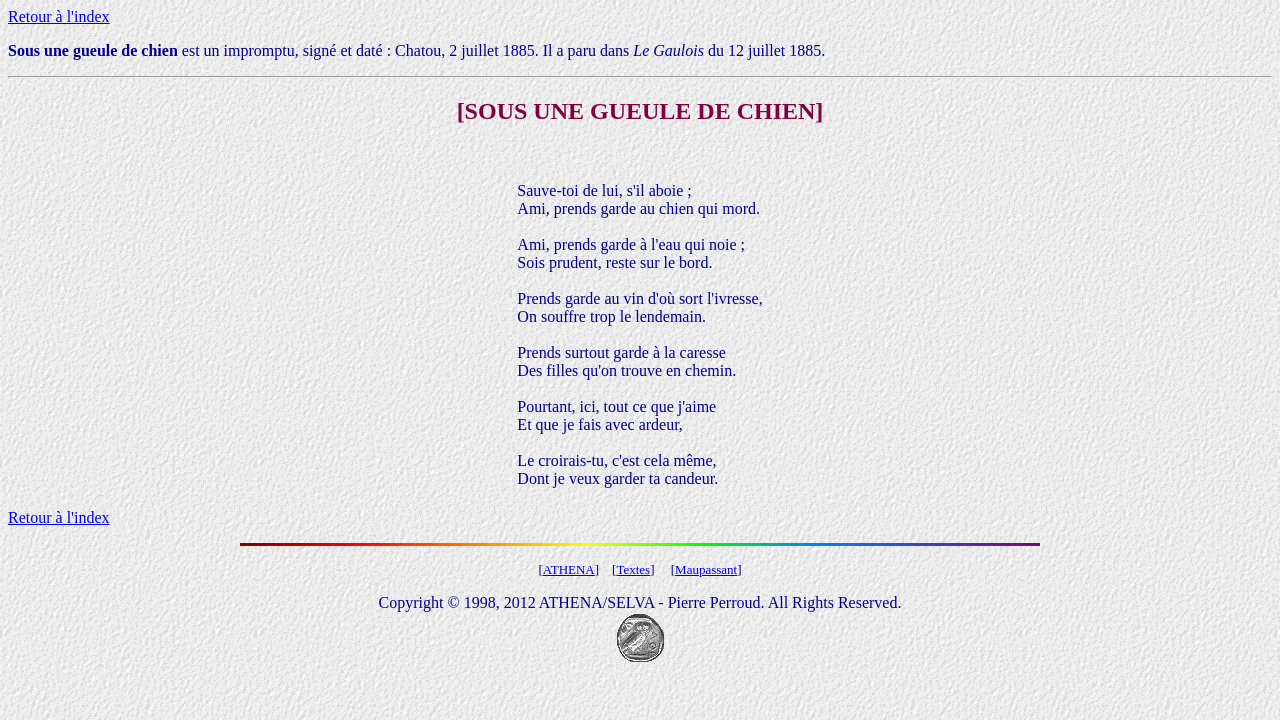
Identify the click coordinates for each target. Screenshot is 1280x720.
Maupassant (706, 569)
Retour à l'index (59, 16)
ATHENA (569, 569)
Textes (633, 569)
